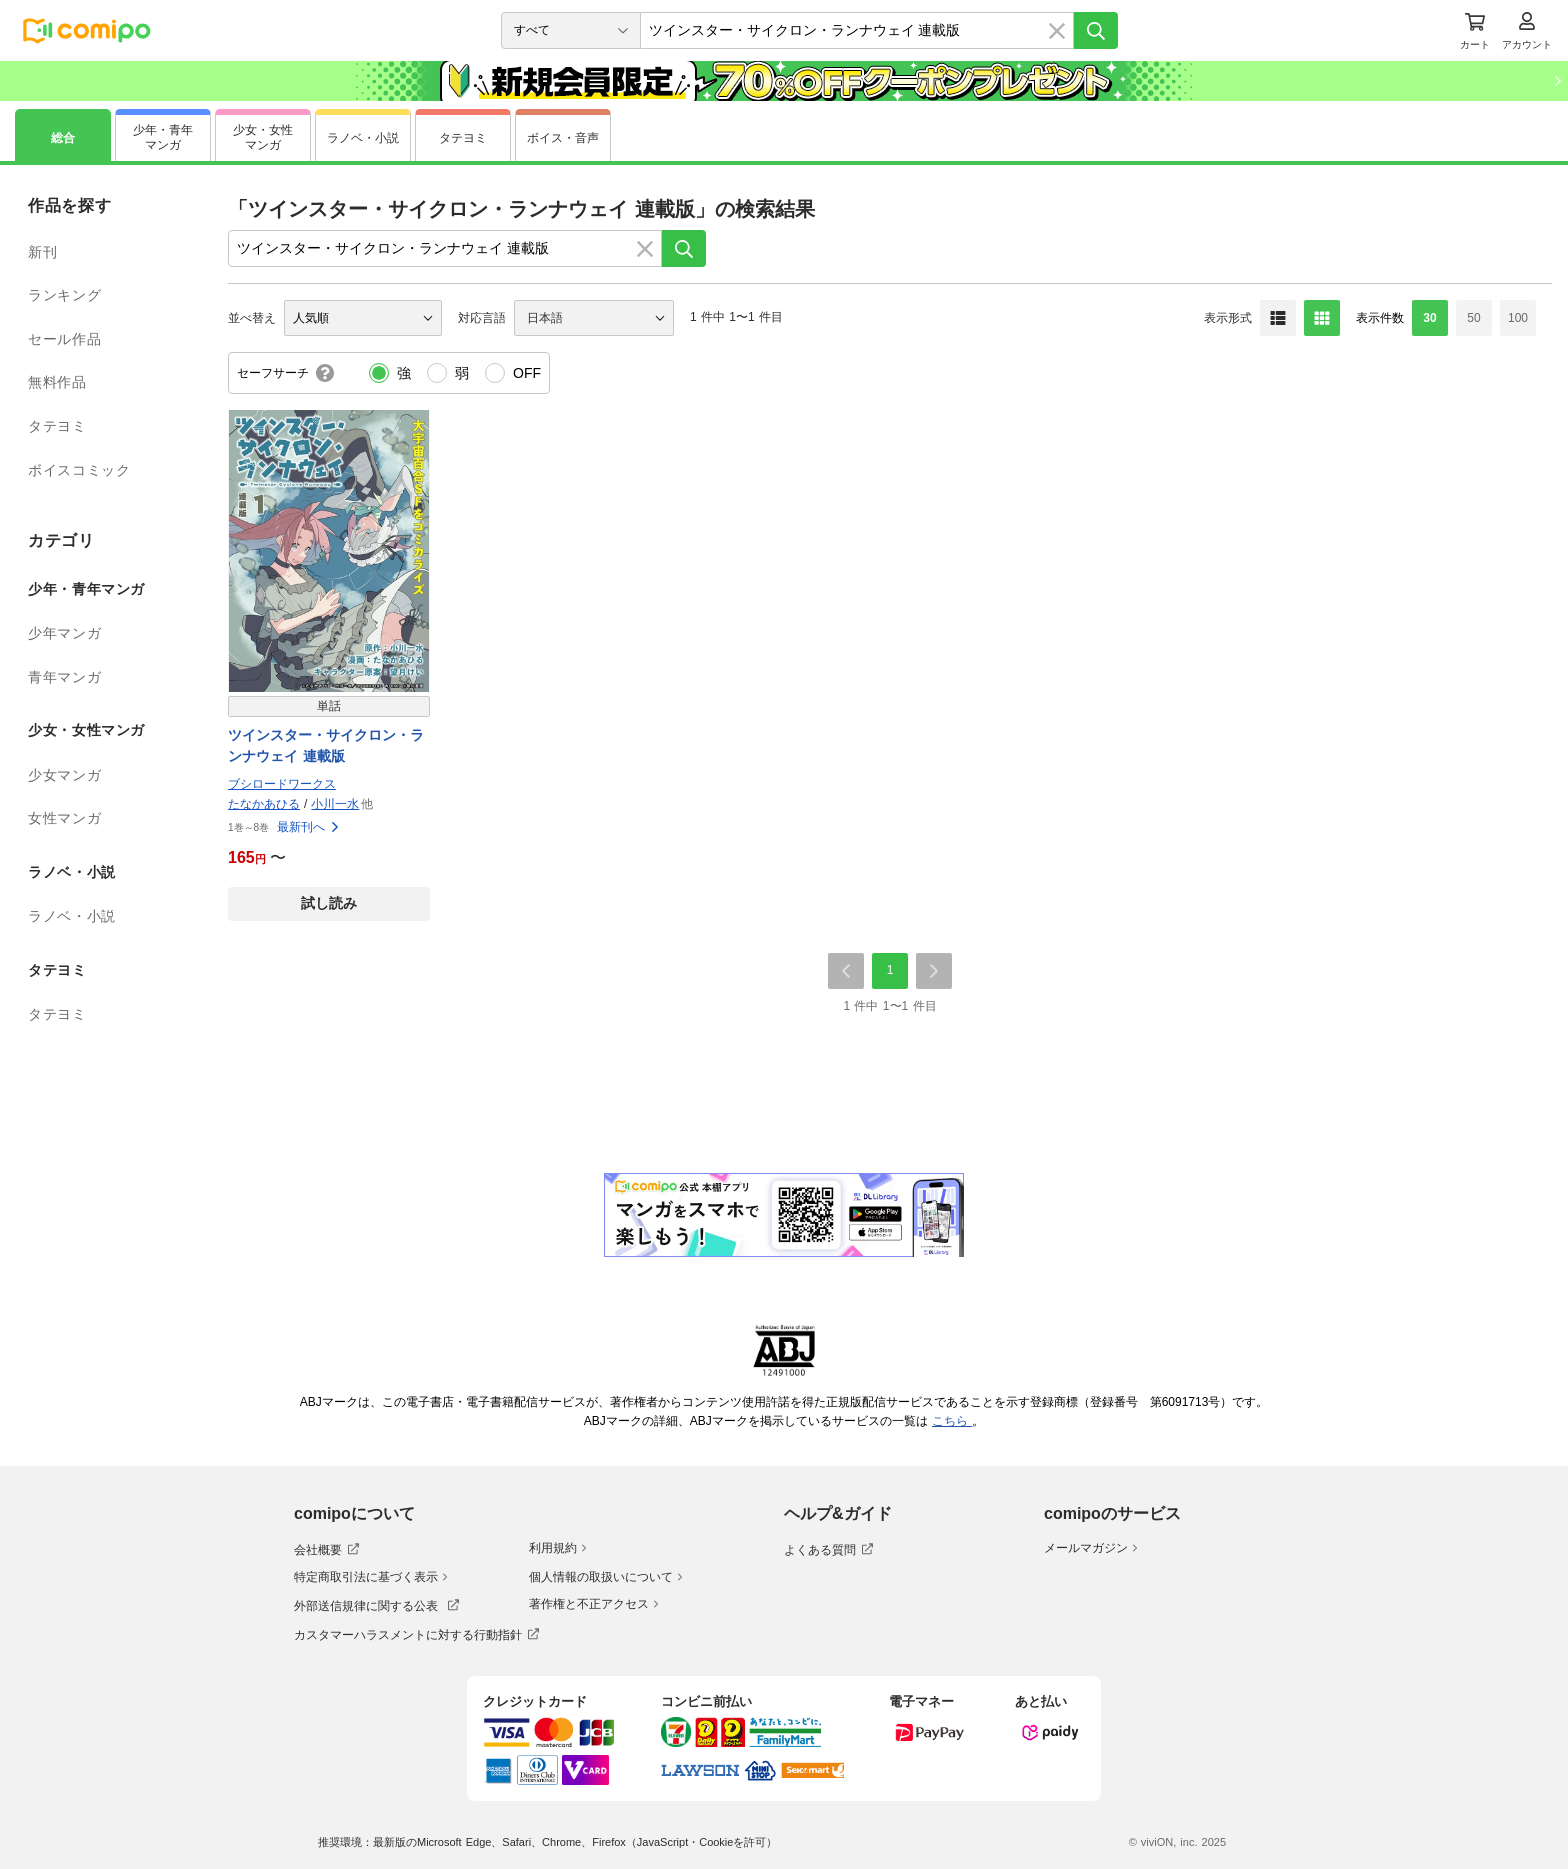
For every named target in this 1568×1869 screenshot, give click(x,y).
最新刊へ (309, 827)
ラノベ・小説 (72, 916)
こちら (952, 1421)
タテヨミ (57, 426)
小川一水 (335, 804)
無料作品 (57, 382)
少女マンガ (64, 775)
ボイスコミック (79, 470)
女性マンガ (64, 818)
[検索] (1096, 30)
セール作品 (64, 339)
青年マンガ (64, 677)
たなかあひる (264, 804)
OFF (527, 373)
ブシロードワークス (282, 784)
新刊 (42, 252)
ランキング (64, 295)
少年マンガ (64, 633)
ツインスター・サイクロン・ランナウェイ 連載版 (326, 745)
